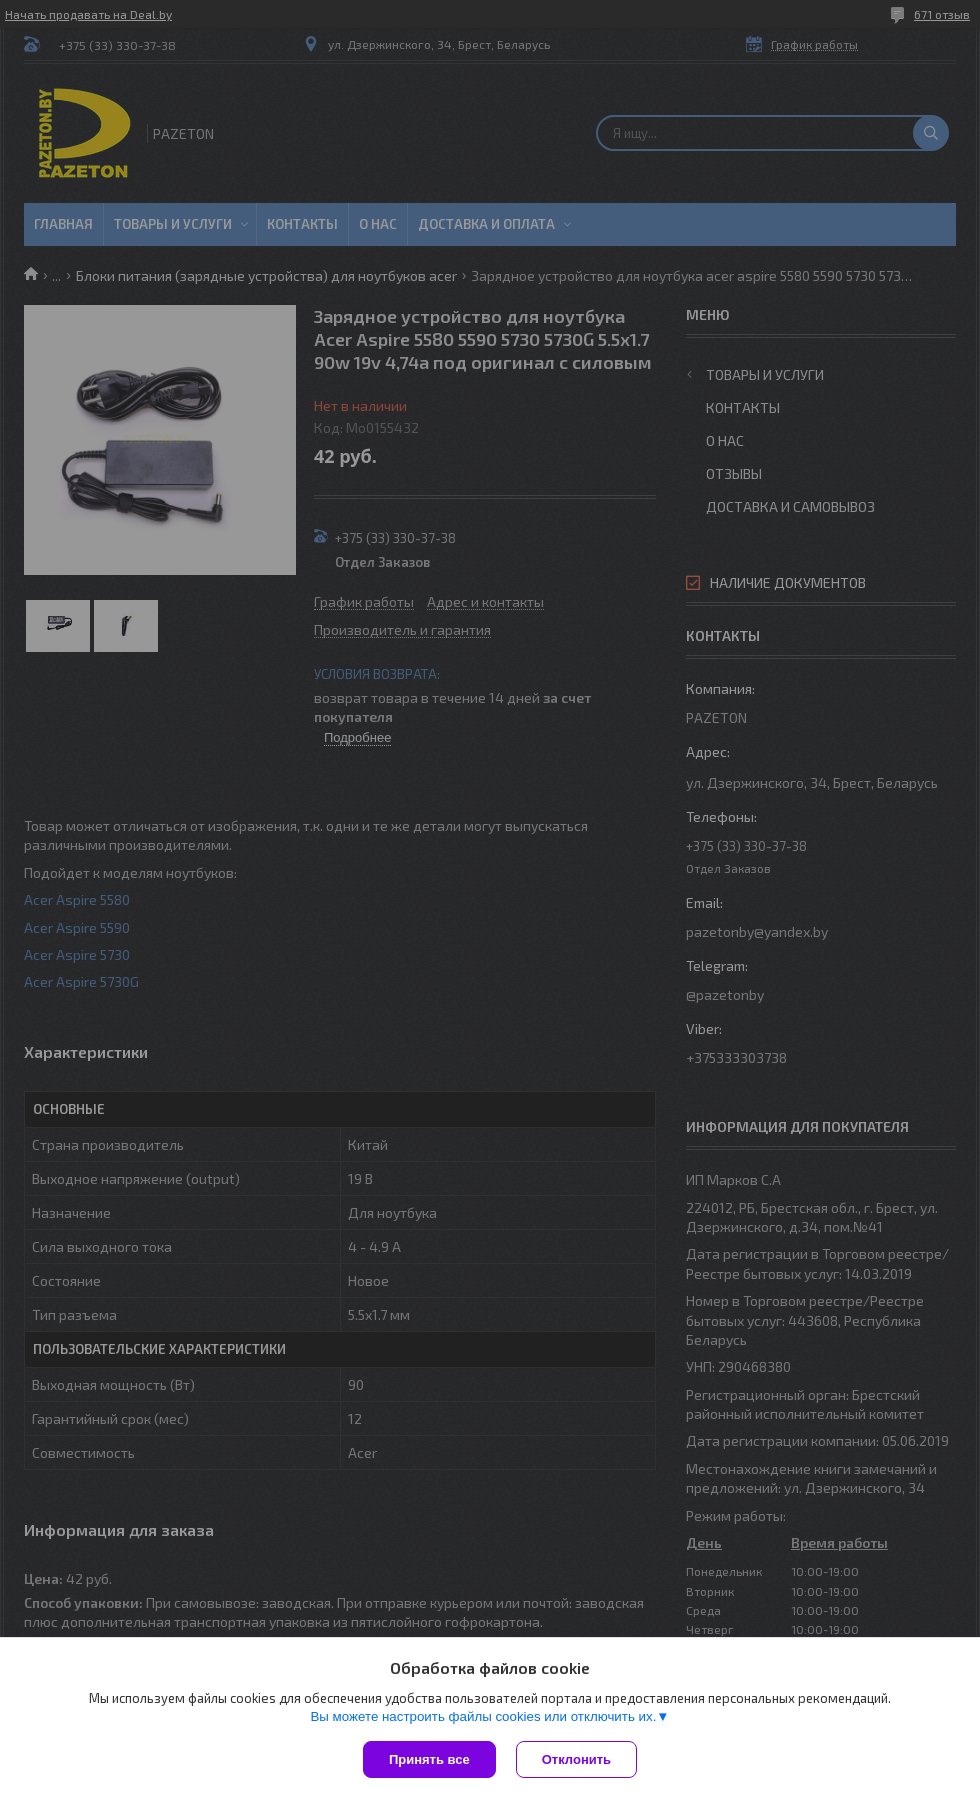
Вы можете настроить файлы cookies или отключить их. (483, 1716)
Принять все (429, 1759)
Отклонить (576, 1759)
